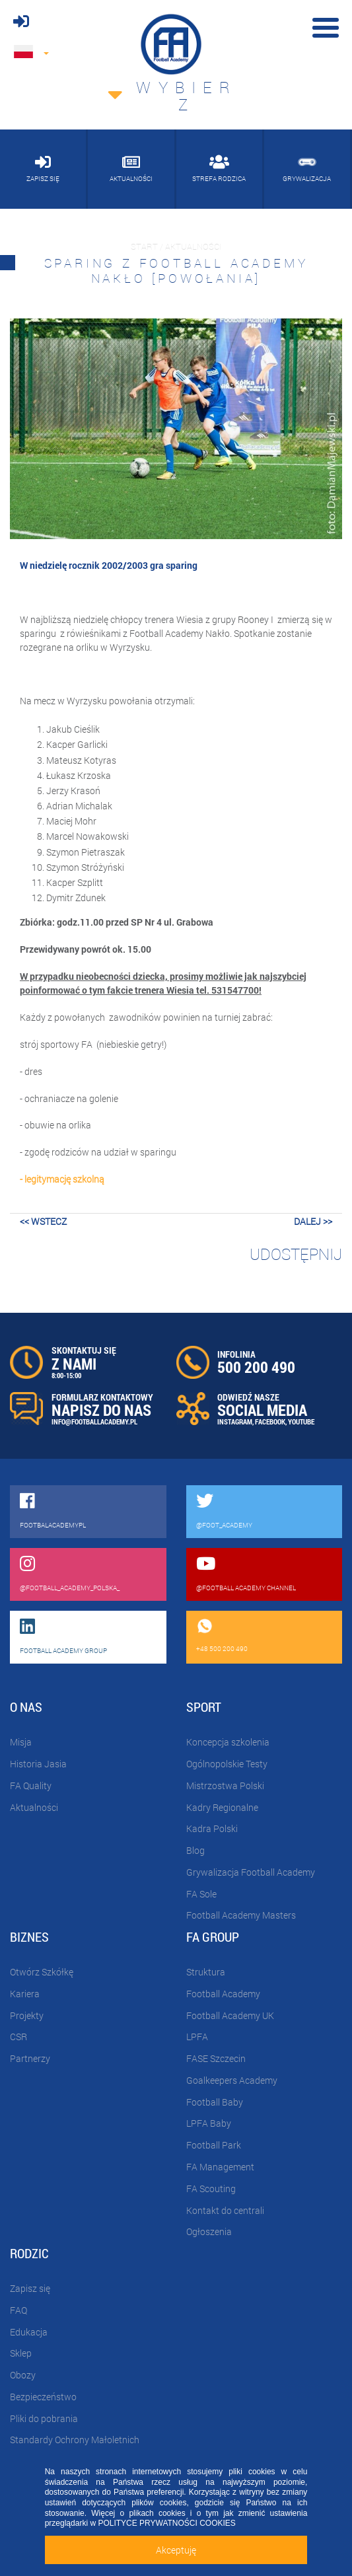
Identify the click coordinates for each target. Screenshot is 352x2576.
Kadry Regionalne (222, 1807)
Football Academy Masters (241, 1915)
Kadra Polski (212, 1828)
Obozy (23, 2375)
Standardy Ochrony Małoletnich (74, 2439)
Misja (21, 1742)
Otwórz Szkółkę (41, 1972)
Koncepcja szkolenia (227, 1742)
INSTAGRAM (234, 1421)
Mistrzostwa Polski (225, 1785)
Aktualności (34, 1807)
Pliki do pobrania (44, 2418)
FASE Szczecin (216, 2058)
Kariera (25, 1993)
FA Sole (201, 1894)
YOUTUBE (301, 1421)
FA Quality (31, 1785)
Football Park (213, 2145)
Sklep (21, 2353)
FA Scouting (211, 2188)
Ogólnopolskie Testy (226, 1763)
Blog (195, 1850)
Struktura (205, 1972)
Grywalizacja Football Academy (250, 1872)
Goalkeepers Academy (231, 2080)
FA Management (220, 2166)
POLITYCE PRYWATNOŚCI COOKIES (166, 2523)
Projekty (27, 2015)
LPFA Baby (208, 2123)
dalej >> (313, 1221)
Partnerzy (30, 2058)
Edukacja (29, 2332)
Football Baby (214, 2102)
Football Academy (223, 1993)
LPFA (197, 2036)
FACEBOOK (270, 1421)
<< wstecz (43, 1221)
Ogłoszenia (209, 2231)
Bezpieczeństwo (43, 2396)
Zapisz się (30, 2288)
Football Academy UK (230, 2015)
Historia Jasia (38, 1763)
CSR (18, 2036)
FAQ (18, 2310)
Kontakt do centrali (225, 2210)
